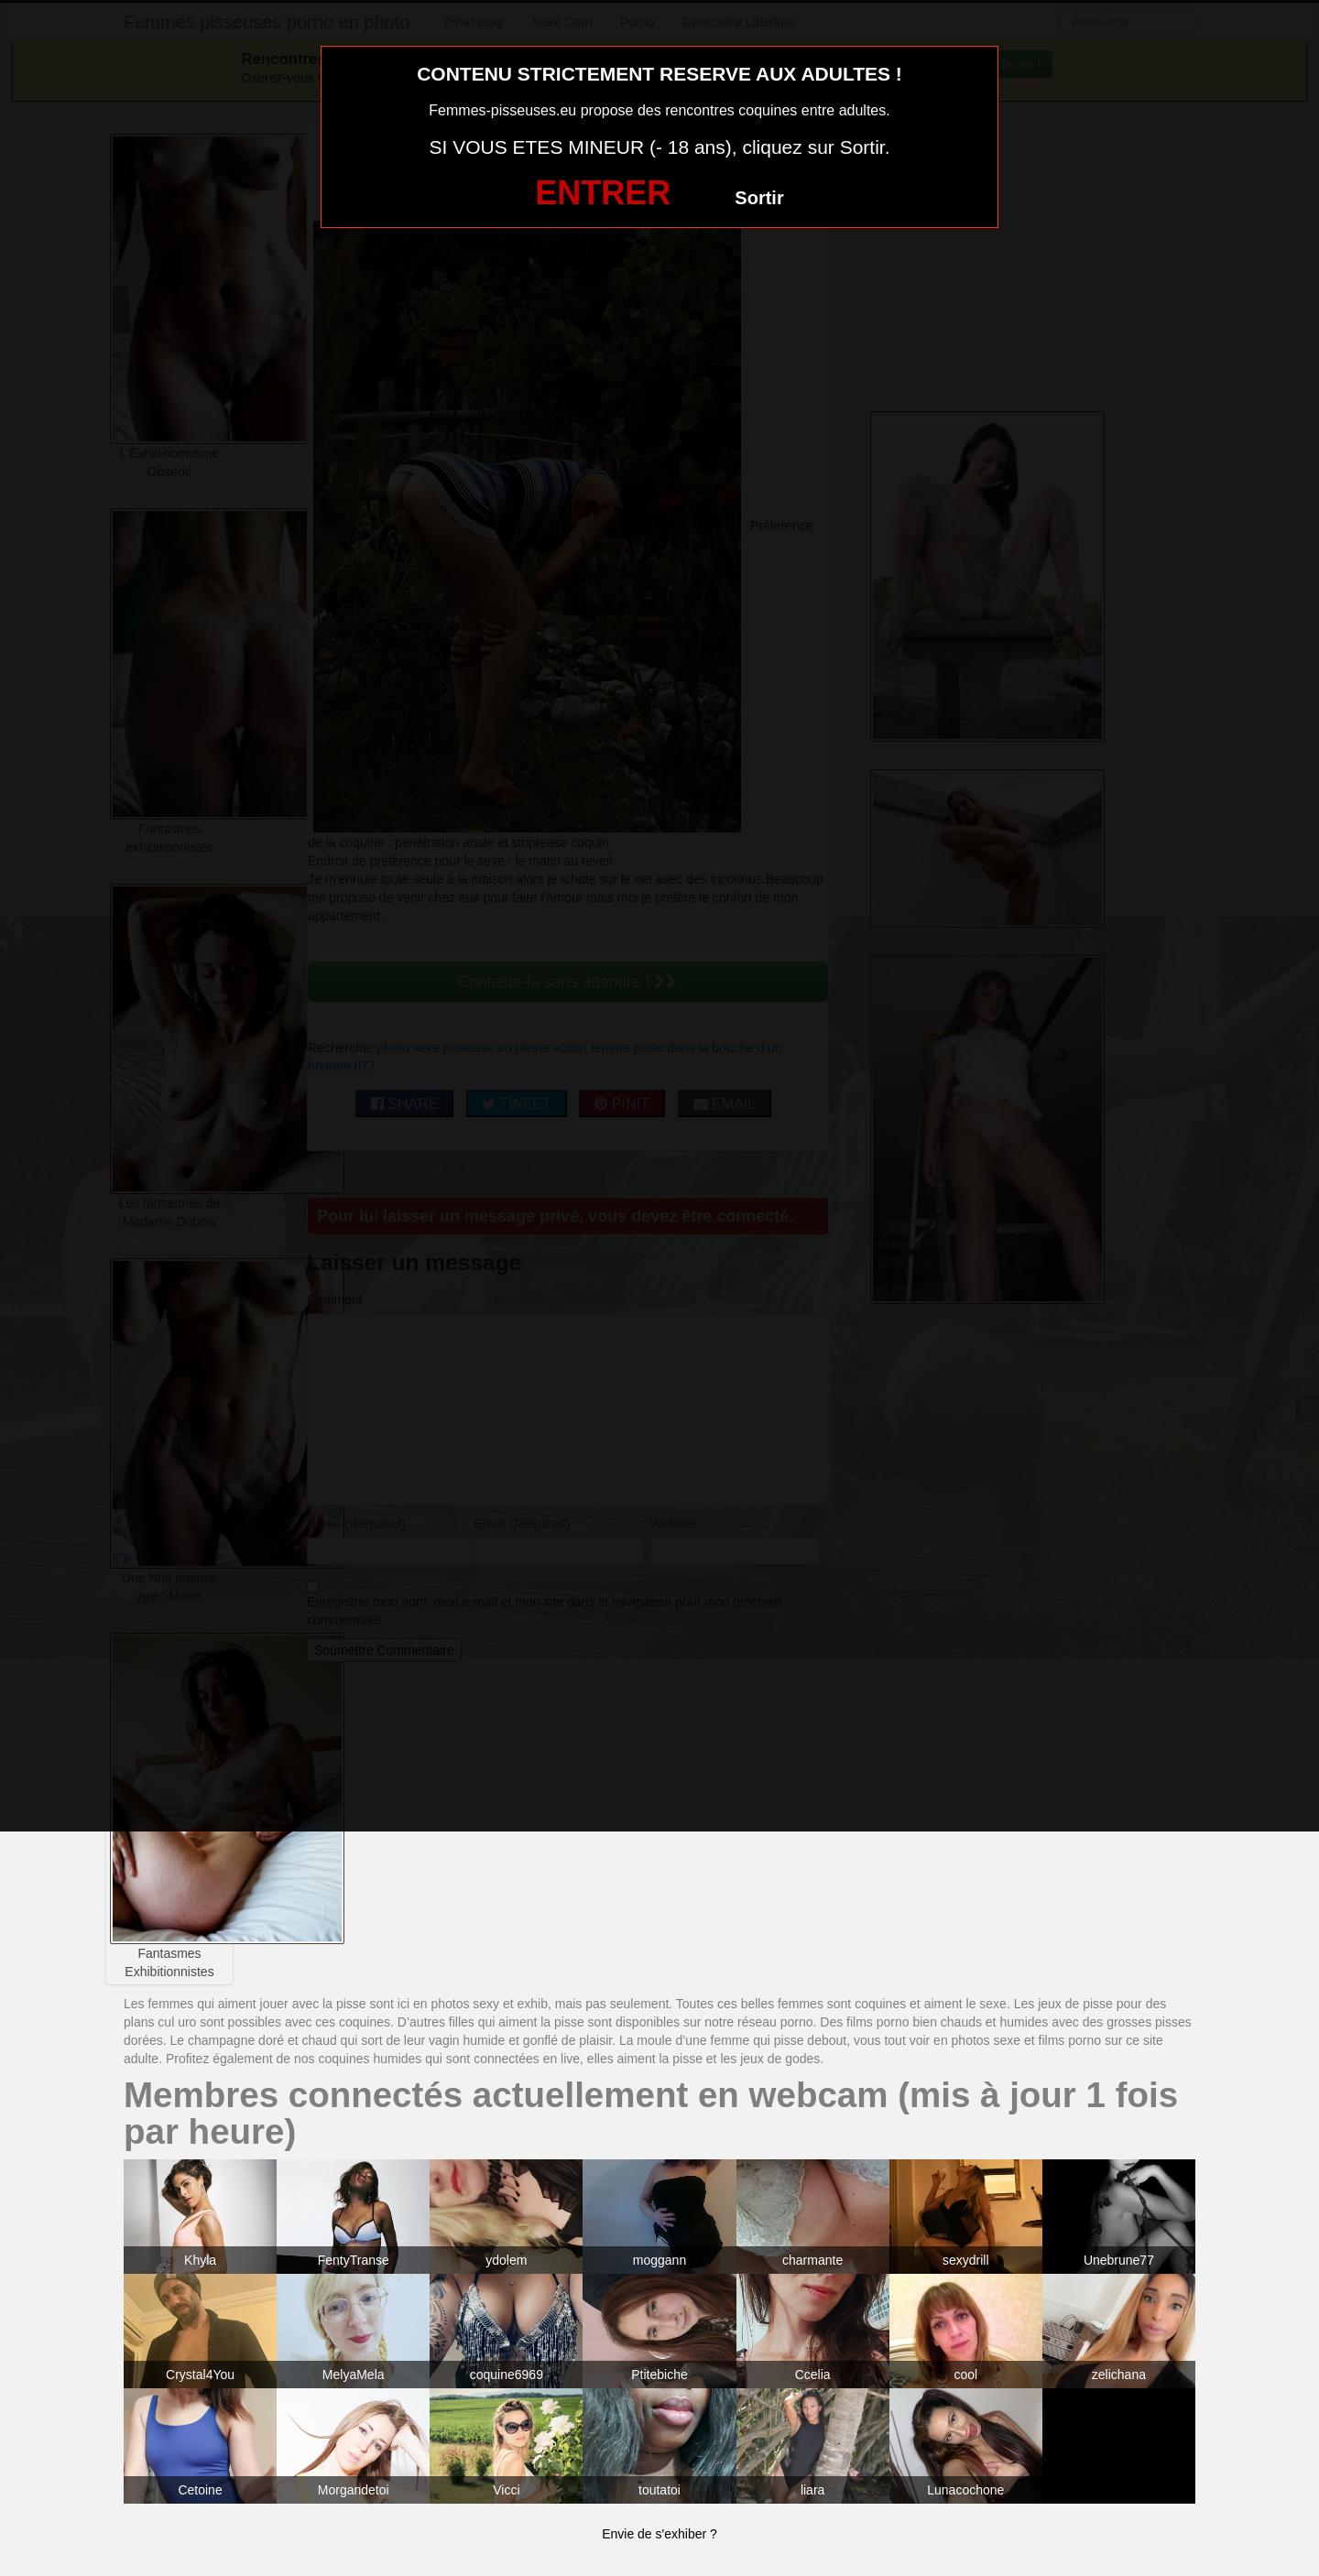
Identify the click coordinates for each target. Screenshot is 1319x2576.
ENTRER (602, 193)
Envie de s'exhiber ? (659, 2534)
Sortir (759, 198)
